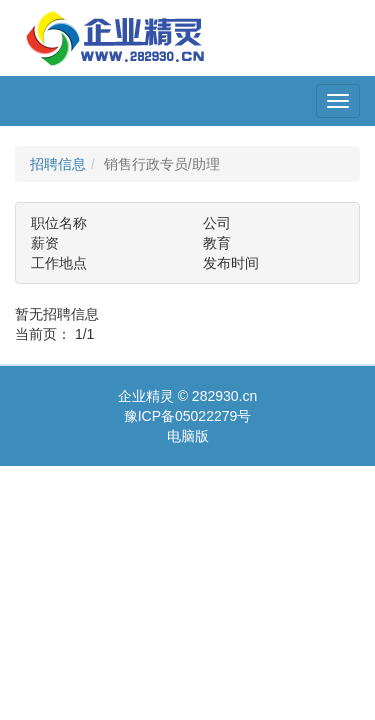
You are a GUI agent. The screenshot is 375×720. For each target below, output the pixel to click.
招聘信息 (58, 164)
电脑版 (188, 436)
